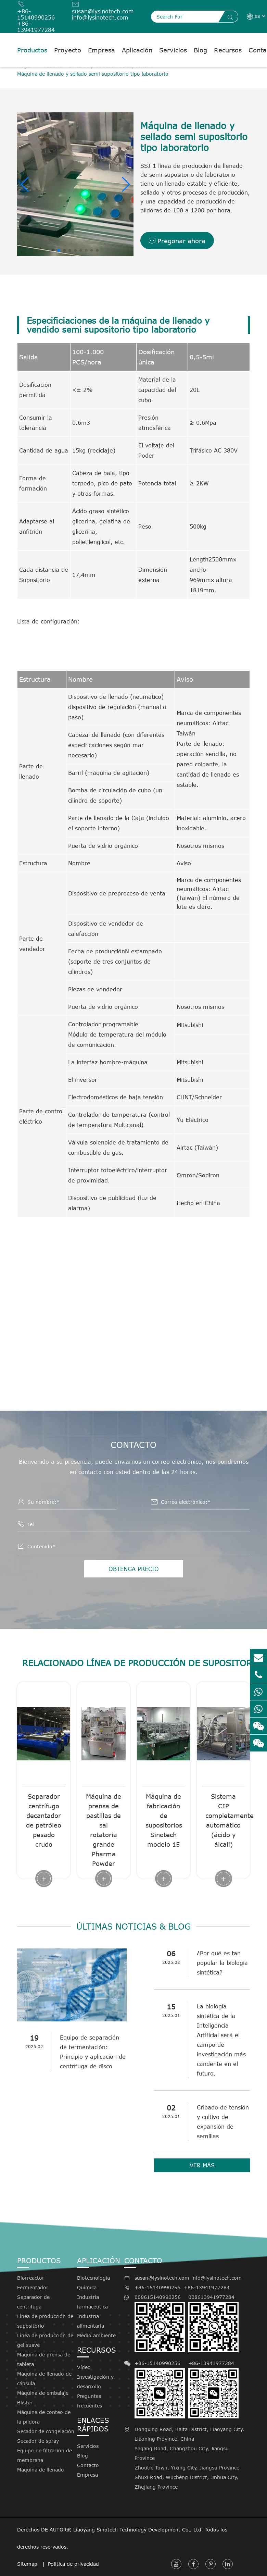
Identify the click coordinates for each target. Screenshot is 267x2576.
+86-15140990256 (36, 14)
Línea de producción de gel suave (45, 2340)
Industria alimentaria (90, 2321)
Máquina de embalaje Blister (42, 2397)
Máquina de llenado (40, 2470)
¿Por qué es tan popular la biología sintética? (222, 1963)
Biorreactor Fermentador (32, 2282)
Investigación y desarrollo (95, 2381)
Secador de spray (38, 2441)
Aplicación (137, 50)
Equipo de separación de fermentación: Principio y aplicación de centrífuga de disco (93, 2051)
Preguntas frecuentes (89, 2400)
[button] (25, 184)
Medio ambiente (96, 2335)
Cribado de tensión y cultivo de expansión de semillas (223, 2121)
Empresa (101, 50)
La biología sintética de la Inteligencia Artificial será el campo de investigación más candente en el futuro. (221, 2040)
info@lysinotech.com (100, 17)
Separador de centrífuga (33, 2301)
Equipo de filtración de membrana (44, 2455)
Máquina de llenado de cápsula (44, 2378)
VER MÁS (202, 2165)
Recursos (228, 50)
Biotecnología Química (93, 2282)
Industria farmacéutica (92, 2301)
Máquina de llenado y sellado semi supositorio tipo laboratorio (92, 74)
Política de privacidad (73, 2564)
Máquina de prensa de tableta (43, 2359)
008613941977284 (213, 2323)
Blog (200, 50)
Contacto (88, 2465)
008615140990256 (160, 2323)
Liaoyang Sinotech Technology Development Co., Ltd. (138, 2529)
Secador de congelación (45, 2431)
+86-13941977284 (36, 27)
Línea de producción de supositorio (45, 2321)
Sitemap (28, 2564)
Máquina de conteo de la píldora (44, 2417)
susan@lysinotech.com (103, 11)
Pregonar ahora (177, 241)
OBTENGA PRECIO (134, 1569)
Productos (32, 50)
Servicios (173, 50)
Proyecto (67, 50)
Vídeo (84, 2367)
